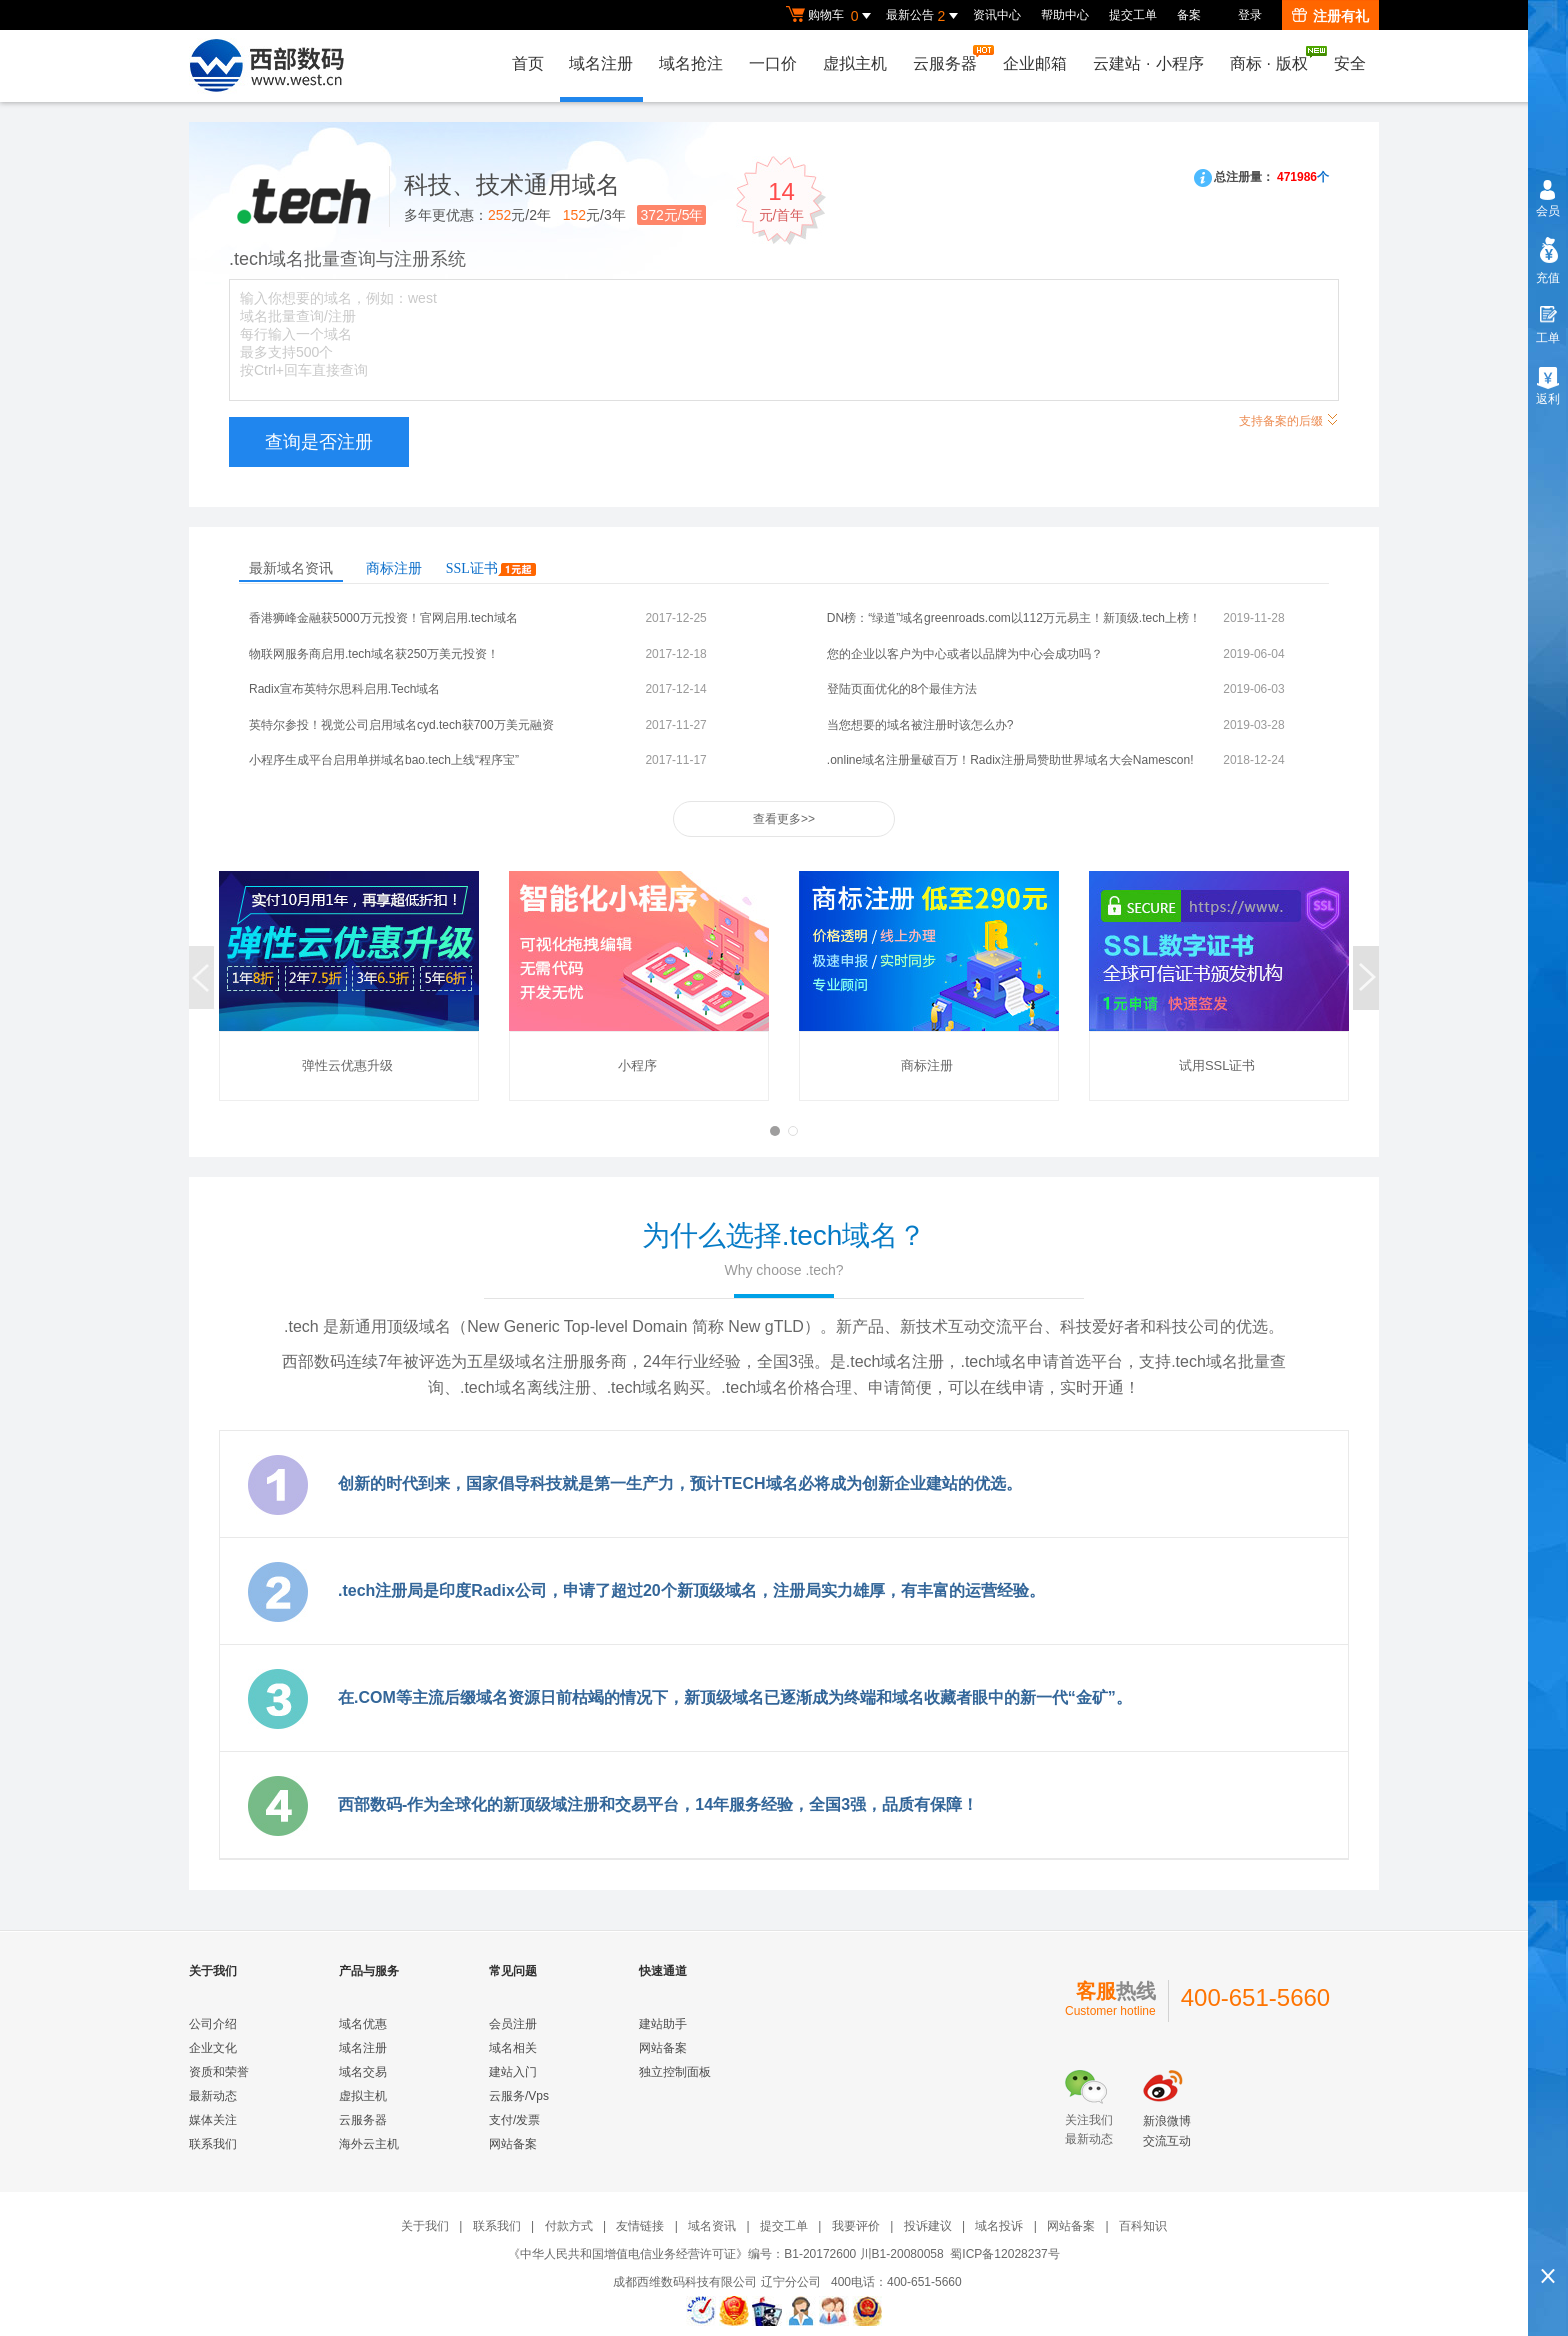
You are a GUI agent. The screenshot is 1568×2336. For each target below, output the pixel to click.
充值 (1548, 278)
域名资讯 (712, 2226)
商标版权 (1274, 59)
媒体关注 (213, 2120)
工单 (1548, 338)
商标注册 (394, 568)
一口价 (773, 63)
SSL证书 (491, 568)
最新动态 (213, 2096)
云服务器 (950, 58)
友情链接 (640, 2226)
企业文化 (213, 2048)
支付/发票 (514, 2120)
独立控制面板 (675, 2072)
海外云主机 (369, 2144)
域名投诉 (999, 2226)
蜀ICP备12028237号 (1004, 2254)
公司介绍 (213, 2024)
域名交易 (363, 2072)
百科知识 (1143, 2226)
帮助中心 (1065, 15)
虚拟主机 (855, 63)
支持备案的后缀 (1289, 418)
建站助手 (663, 2024)
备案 (1189, 15)
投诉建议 (928, 2226)
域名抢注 (691, 63)
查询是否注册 (319, 442)
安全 (1350, 63)
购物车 (831, 16)
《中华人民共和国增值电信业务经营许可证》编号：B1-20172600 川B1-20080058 (725, 2254)
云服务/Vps (519, 2096)
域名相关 (513, 2048)
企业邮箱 (1035, 63)
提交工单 (1133, 15)
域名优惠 (363, 2024)
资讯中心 (997, 15)
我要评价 (856, 2226)
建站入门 (513, 2072)
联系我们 (213, 2144)
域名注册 (601, 63)
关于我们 (425, 2226)
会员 (1548, 211)
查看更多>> (784, 819)
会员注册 (513, 2024)
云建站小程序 (1148, 63)
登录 (1250, 15)
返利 (1548, 399)
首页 (527, 63)
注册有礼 (1330, 16)
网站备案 (513, 2144)
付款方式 (569, 2226)
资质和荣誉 (219, 2072)
